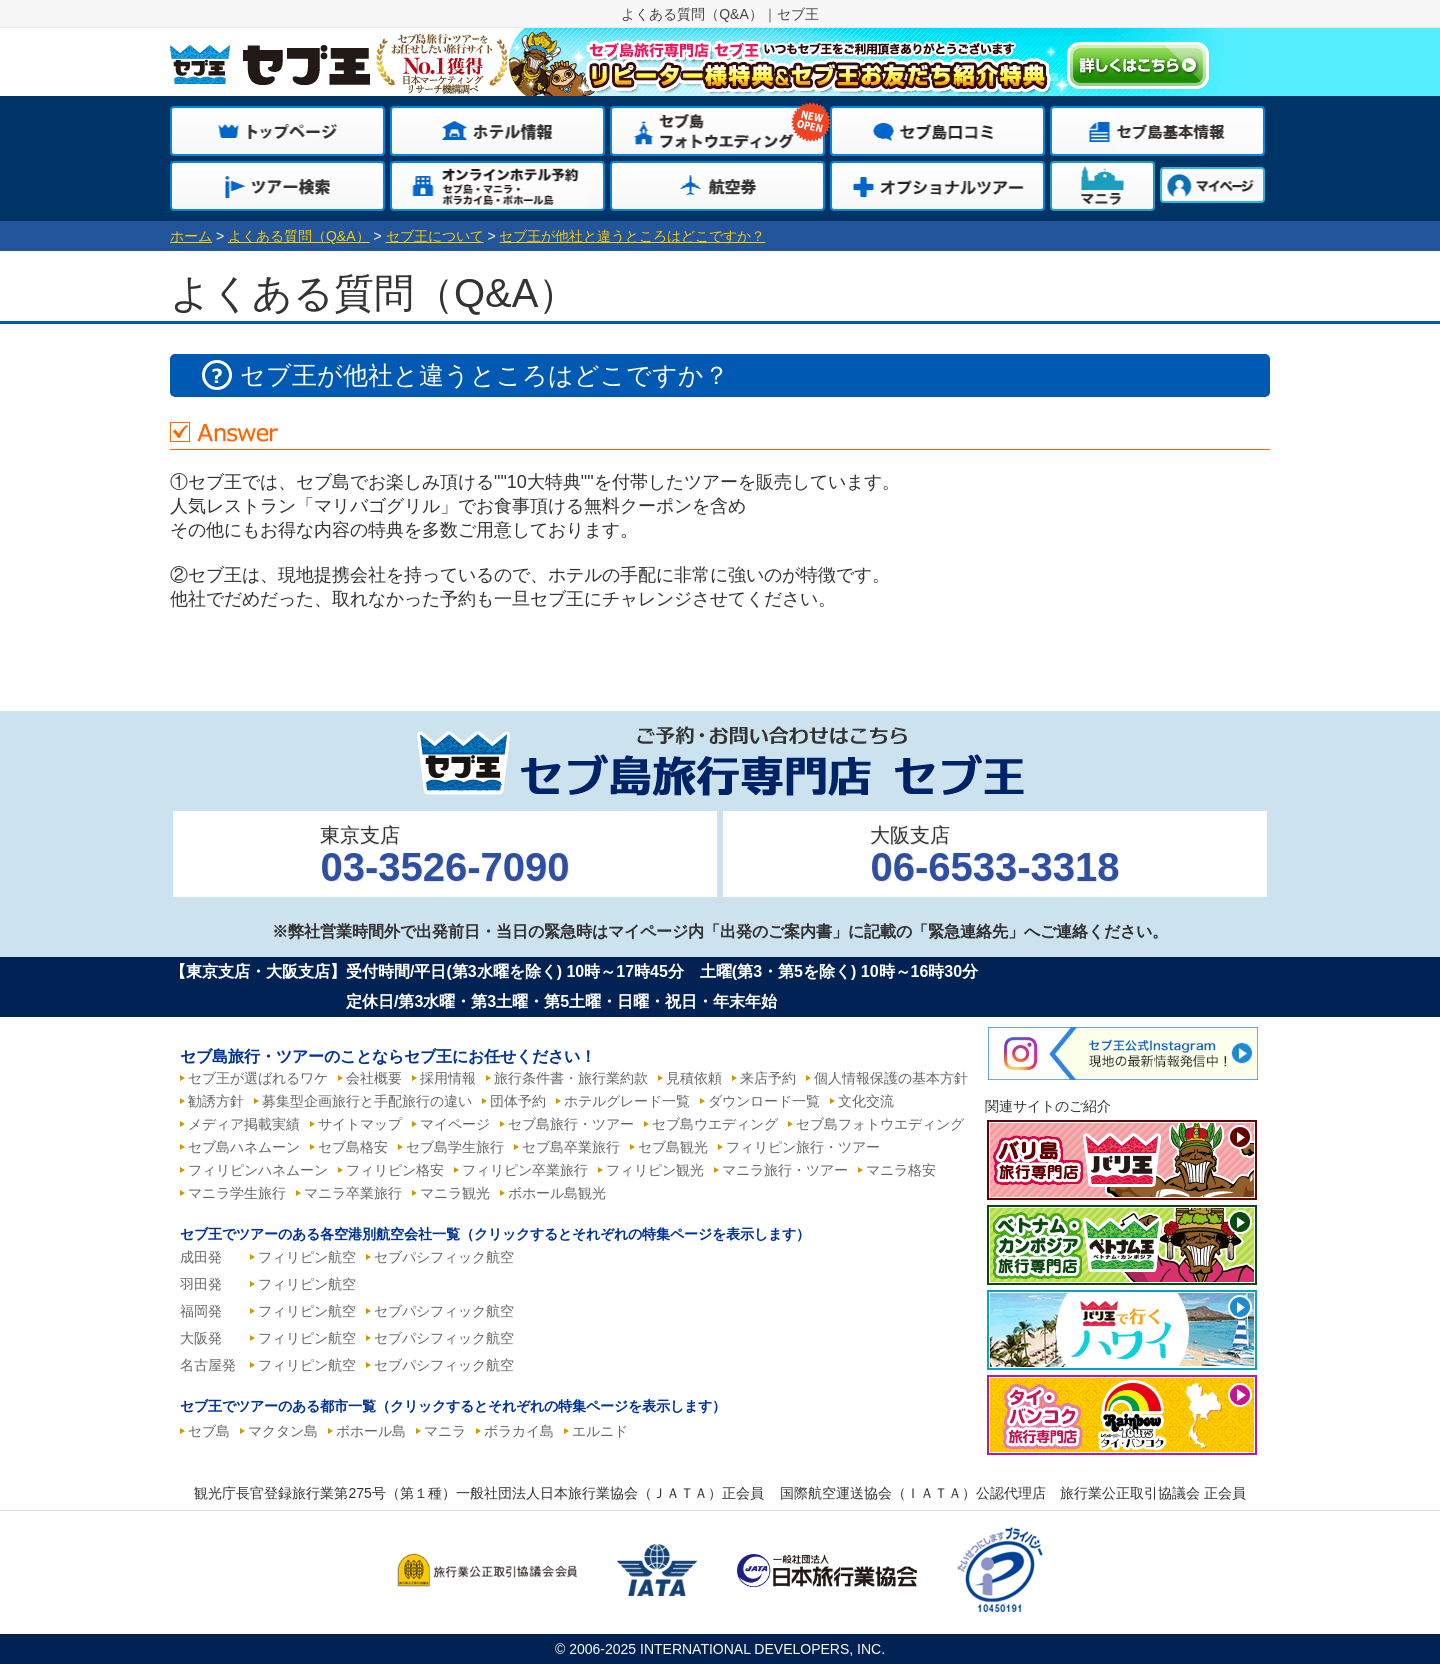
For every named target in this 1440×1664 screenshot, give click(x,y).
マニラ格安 (901, 1170)
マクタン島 (283, 1431)
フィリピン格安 (395, 1170)
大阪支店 (994, 856)
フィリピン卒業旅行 (525, 1170)
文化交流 (866, 1101)
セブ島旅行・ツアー (571, 1124)
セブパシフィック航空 (444, 1257)
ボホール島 (371, 1431)
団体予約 (518, 1101)
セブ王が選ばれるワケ (258, 1078)
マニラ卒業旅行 (353, 1193)
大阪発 (201, 1338)
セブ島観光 (673, 1147)
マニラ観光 (455, 1193)
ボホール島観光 (557, 1193)
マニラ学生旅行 (237, 1193)
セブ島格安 (353, 1147)
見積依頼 (694, 1078)
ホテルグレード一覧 (627, 1101)
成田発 (201, 1257)
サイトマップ (360, 1124)
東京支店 (444, 856)
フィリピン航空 (307, 1257)
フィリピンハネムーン (258, 1170)
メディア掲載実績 (244, 1124)
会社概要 (374, 1078)
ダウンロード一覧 (764, 1101)
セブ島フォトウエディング (880, 1124)
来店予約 (768, 1078)
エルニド (600, 1431)
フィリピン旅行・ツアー (803, 1147)
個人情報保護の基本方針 (891, 1078)
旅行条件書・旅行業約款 (571, 1078)
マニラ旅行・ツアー (785, 1170)
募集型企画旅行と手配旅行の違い (367, 1101)
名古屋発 (208, 1365)
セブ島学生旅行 (455, 1147)
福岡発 (201, 1311)
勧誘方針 (216, 1101)
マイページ (455, 1124)
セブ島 (209, 1431)
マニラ (445, 1431)
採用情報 (448, 1078)
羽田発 (201, 1284)
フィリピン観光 (655, 1170)
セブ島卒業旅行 (571, 1147)
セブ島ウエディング (715, 1124)
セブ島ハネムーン (244, 1147)
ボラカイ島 (519, 1431)
